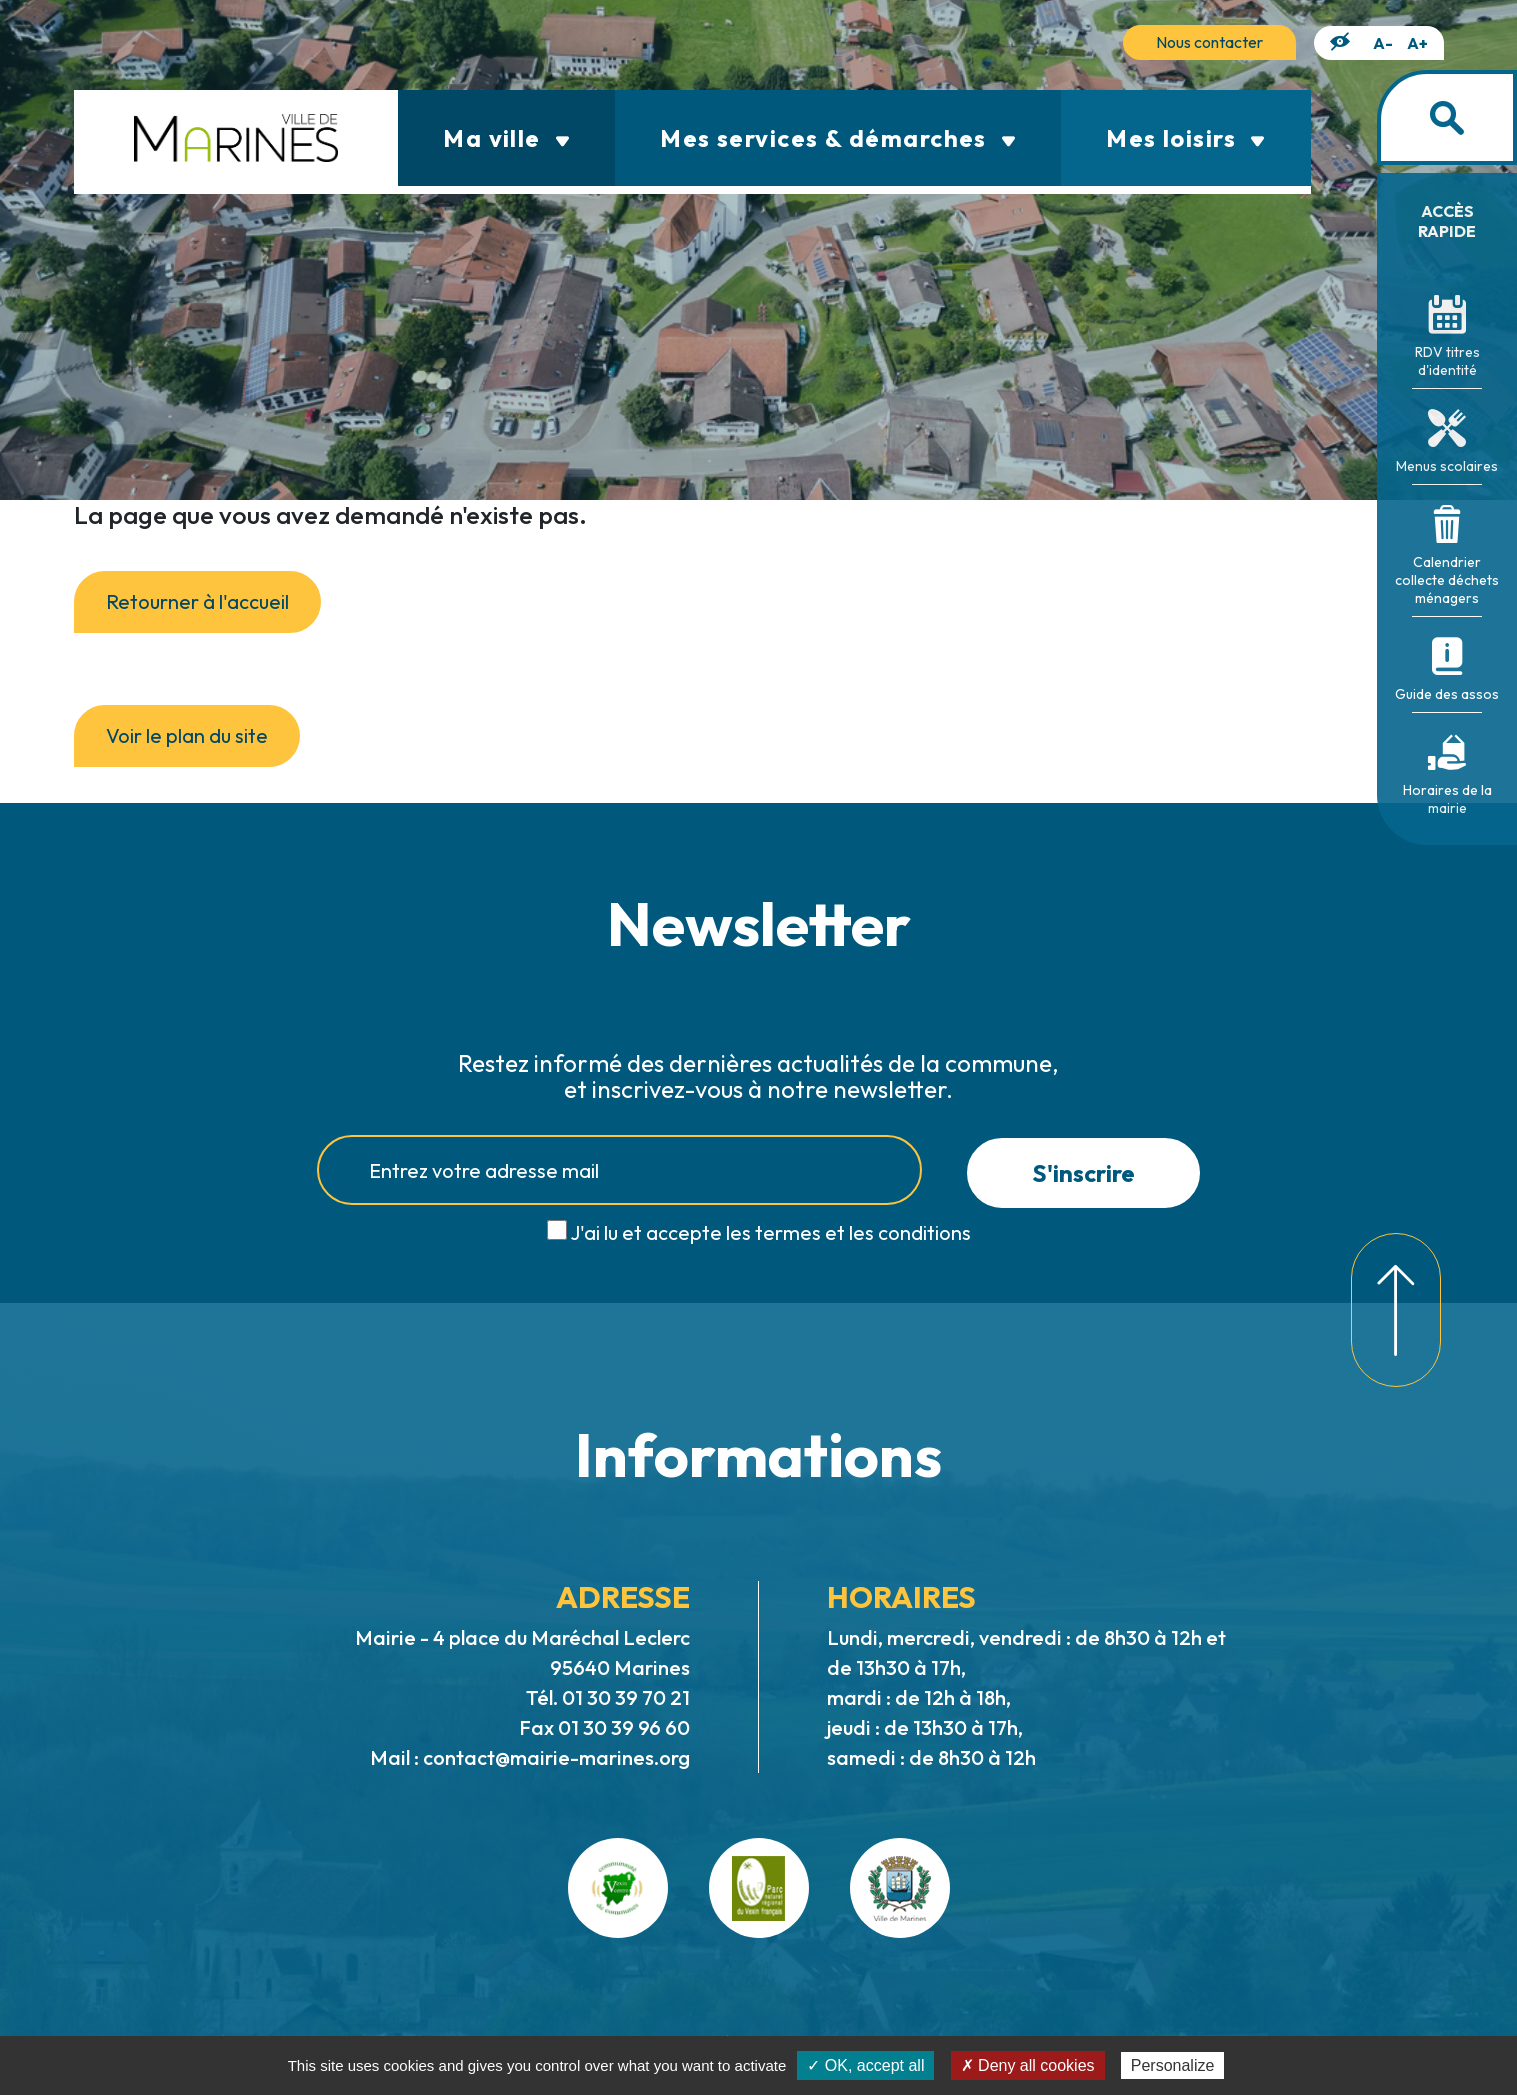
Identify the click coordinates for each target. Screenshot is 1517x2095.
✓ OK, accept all (865, 2065)
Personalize (1173, 2065)
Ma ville (506, 138)
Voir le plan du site (187, 735)
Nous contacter (1209, 42)
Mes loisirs (1185, 138)
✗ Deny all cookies (1028, 2065)
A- (1383, 43)
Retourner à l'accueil (197, 601)
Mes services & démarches (838, 138)
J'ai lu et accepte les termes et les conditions (770, 1232)
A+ (1417, 43)
